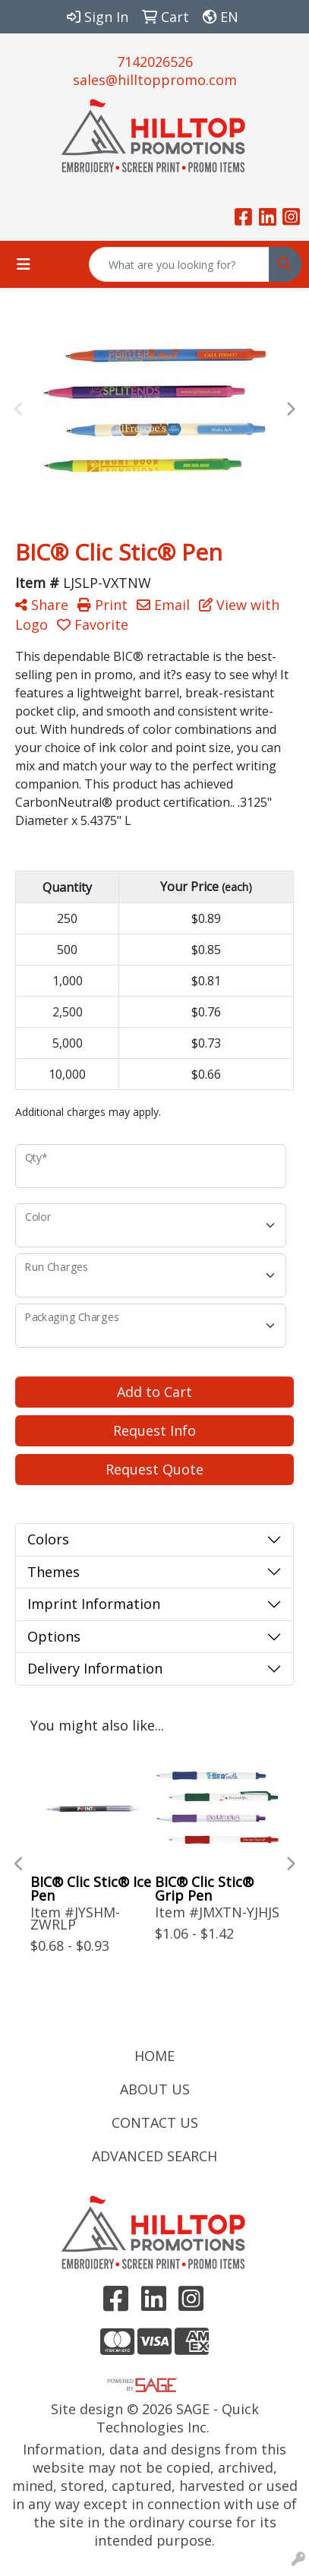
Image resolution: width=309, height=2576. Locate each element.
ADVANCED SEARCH (154, 2156)
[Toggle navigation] (23, 264)
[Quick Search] (179, 264)
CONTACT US (155, 2122)
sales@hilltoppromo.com (155, 80)
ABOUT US (155, 2089)
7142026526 (155, 61)
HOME (154, 2056)
